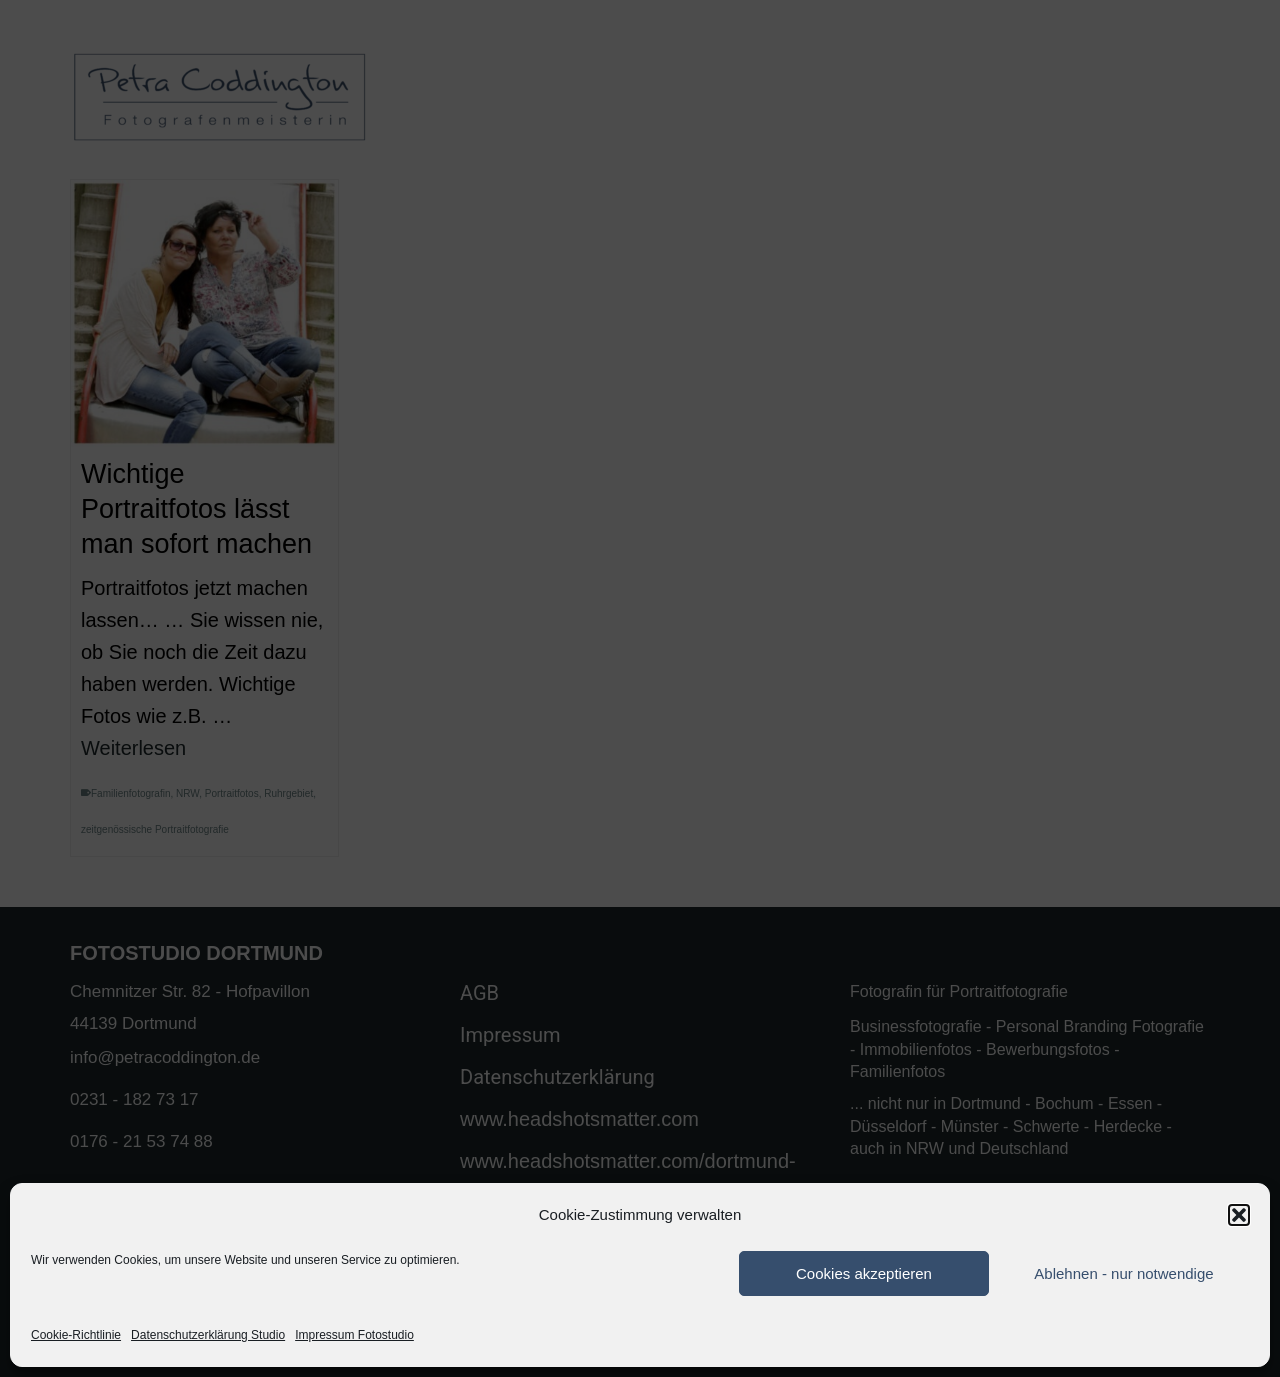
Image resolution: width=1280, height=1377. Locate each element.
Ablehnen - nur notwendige (1123, 1273)
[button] (1239, 1215)
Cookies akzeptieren (864, 1273)
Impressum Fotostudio (354, 1335)
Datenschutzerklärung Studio (208, 1335)
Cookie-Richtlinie (76, 1335)
